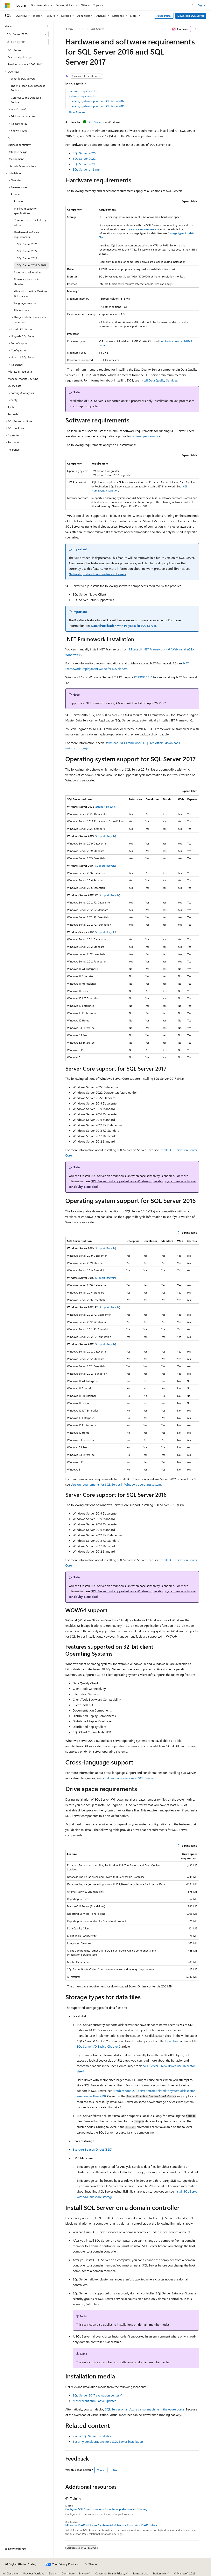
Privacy (83, 2573)
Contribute (68, 2573)
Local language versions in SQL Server (127, 1778)
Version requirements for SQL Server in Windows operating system (116, 1484)
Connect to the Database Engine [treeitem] (26, 100)
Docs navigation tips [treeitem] (20, 57)
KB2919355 (141, 677)
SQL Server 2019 (84, 164)
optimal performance (146, 436)
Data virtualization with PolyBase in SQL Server (123, 625)
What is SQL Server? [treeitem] (23, 78)
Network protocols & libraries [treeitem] (26, 281)
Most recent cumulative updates (94, 2401)
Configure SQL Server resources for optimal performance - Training (106, 2509)
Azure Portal (164, 15)
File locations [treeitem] (21, 310)
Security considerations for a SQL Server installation (108, 2441)
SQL (81, 29)
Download (172, 2041)
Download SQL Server (190, 15)
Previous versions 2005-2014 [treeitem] (25, 64)
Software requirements (81, 96)
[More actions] (195, 29)
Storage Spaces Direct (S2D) (92, 2149)
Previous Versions (33, 2573)
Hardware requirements (82, 91)
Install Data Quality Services (158, 380)
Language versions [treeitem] (25, 303)
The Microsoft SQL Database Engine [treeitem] (28, 88)
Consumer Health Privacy (110, 2573)
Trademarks (159, 2573)
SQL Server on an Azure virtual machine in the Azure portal (145, 2409)
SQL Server (97, 29)
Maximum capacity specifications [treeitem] (25, 211)
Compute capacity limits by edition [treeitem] (30, 222)
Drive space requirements (141, 229)
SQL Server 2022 (84, 158)
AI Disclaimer (11, 2573)
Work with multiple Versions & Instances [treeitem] (30, 293)
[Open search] (193, 5)
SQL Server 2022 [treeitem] (27, 251)
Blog (51, 2573)
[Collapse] (48, 26)
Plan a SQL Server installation (92, 2436)
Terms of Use (140, 2573)
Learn (69, 29)
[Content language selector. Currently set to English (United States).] (21, 2564)
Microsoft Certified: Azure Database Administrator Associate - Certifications (111, 2525)
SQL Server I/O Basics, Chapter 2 (99, 2046)
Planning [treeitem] (19, 201)
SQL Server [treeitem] (14, 50)
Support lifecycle (106, 806)
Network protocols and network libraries (97, 574)
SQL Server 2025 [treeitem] (27, 244)
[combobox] (27, 34)
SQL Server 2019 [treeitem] (27, 258)
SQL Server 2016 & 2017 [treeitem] (31, 265)
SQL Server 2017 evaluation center (96, 2395)
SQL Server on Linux (86, 169)
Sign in (202, 5)
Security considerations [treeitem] (28, 272)
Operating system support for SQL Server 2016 (96, 106)
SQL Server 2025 (84, 153)
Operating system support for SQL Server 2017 (96, 101)
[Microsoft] (7, 5)
